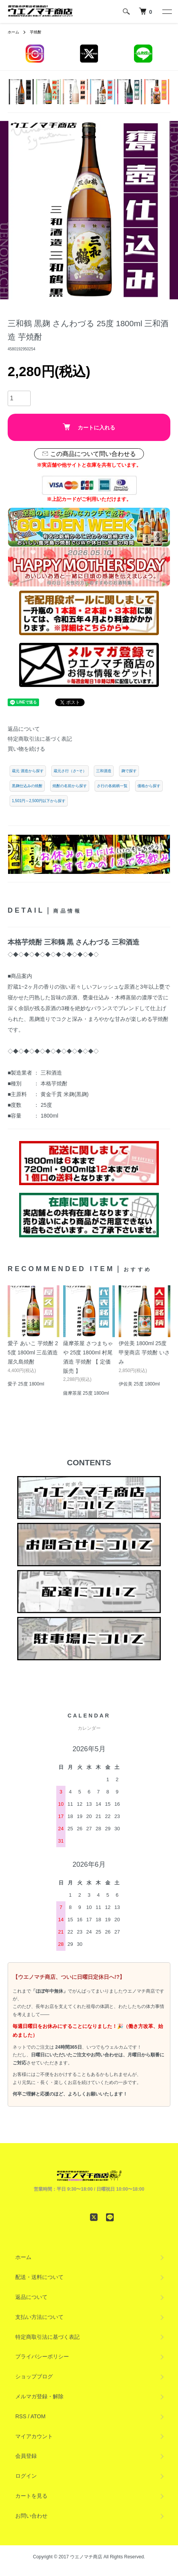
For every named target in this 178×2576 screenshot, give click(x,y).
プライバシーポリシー (42, 2356)
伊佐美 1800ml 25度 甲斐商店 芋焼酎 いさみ (144, 1352)
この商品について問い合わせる (89, 454)
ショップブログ (34, 2376)
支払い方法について (39, 2317)
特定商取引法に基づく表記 (40, 739)
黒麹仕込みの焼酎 (27, 786)
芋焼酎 (35, 32)
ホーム (13, 32)
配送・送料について (39, 2277)
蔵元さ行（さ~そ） (70, 771)
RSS (20, 2416)
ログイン (26, 2476)
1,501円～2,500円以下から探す (38, 801)
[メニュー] (166, 11)
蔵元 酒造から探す (28, 771)
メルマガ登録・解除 (39, 2396)
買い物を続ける (26, 749)
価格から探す (148, 786)
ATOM (38, 2416)
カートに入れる (89, 427)
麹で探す (129, 771)
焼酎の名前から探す (69, 786)
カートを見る (31, 2496)
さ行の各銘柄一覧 (112, 786)
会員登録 (26, 2456)
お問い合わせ (31, 2516)
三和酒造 (103, 771)
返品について (24, 729)
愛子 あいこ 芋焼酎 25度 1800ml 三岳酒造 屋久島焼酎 (33, 1352)
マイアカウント (34, 2436)
